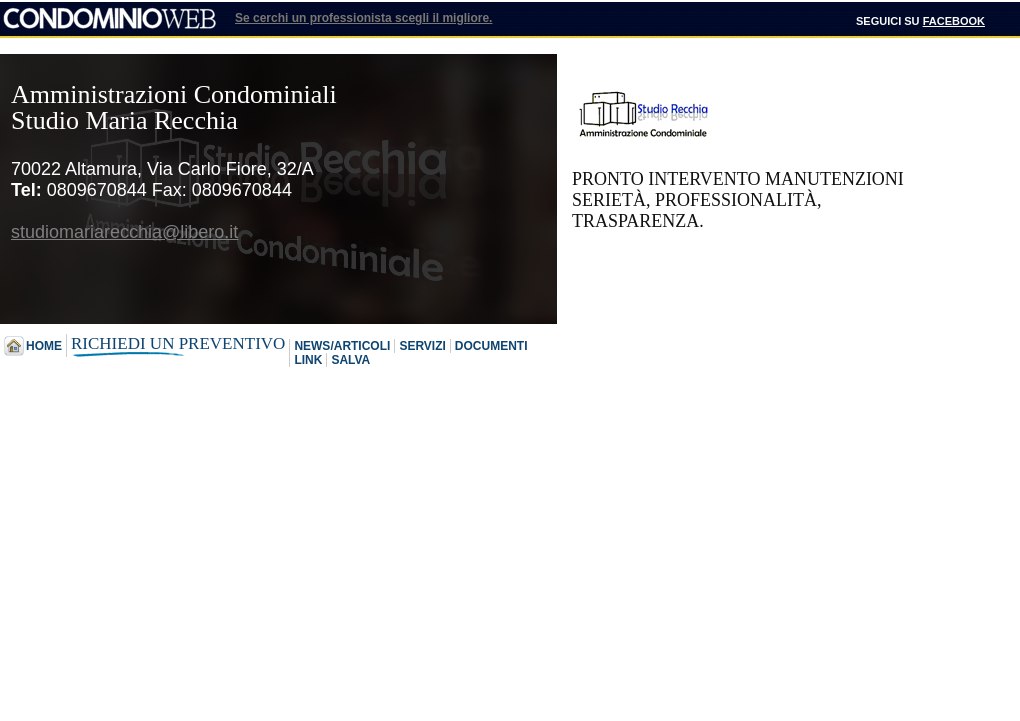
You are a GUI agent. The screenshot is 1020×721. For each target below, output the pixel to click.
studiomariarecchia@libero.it (124, 232)
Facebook (954, 21)
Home (44, 346)
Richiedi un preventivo (178, 343)
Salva (350, 360)
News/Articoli (342, 346)
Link (308, 360)
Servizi (422, 346)
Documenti (491, 346)
